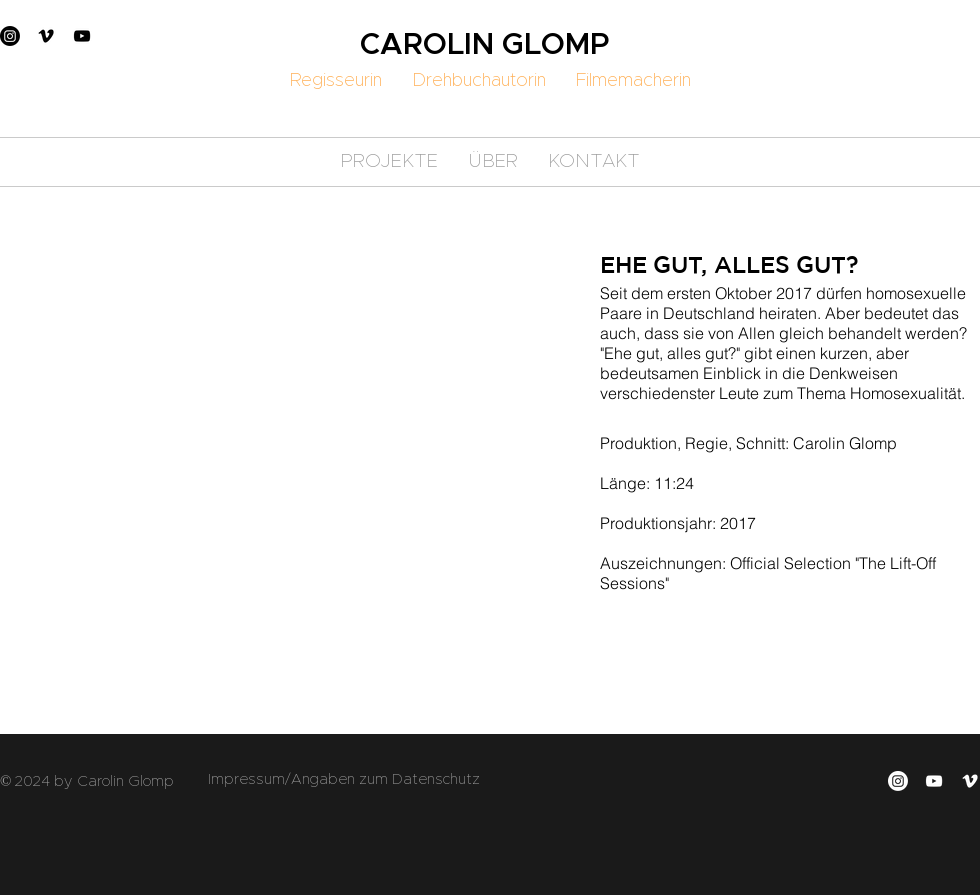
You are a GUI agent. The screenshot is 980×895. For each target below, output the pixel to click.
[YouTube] (82, 36)
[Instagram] (10, 36)
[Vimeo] (46, 36)
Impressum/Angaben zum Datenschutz (344, 779)
